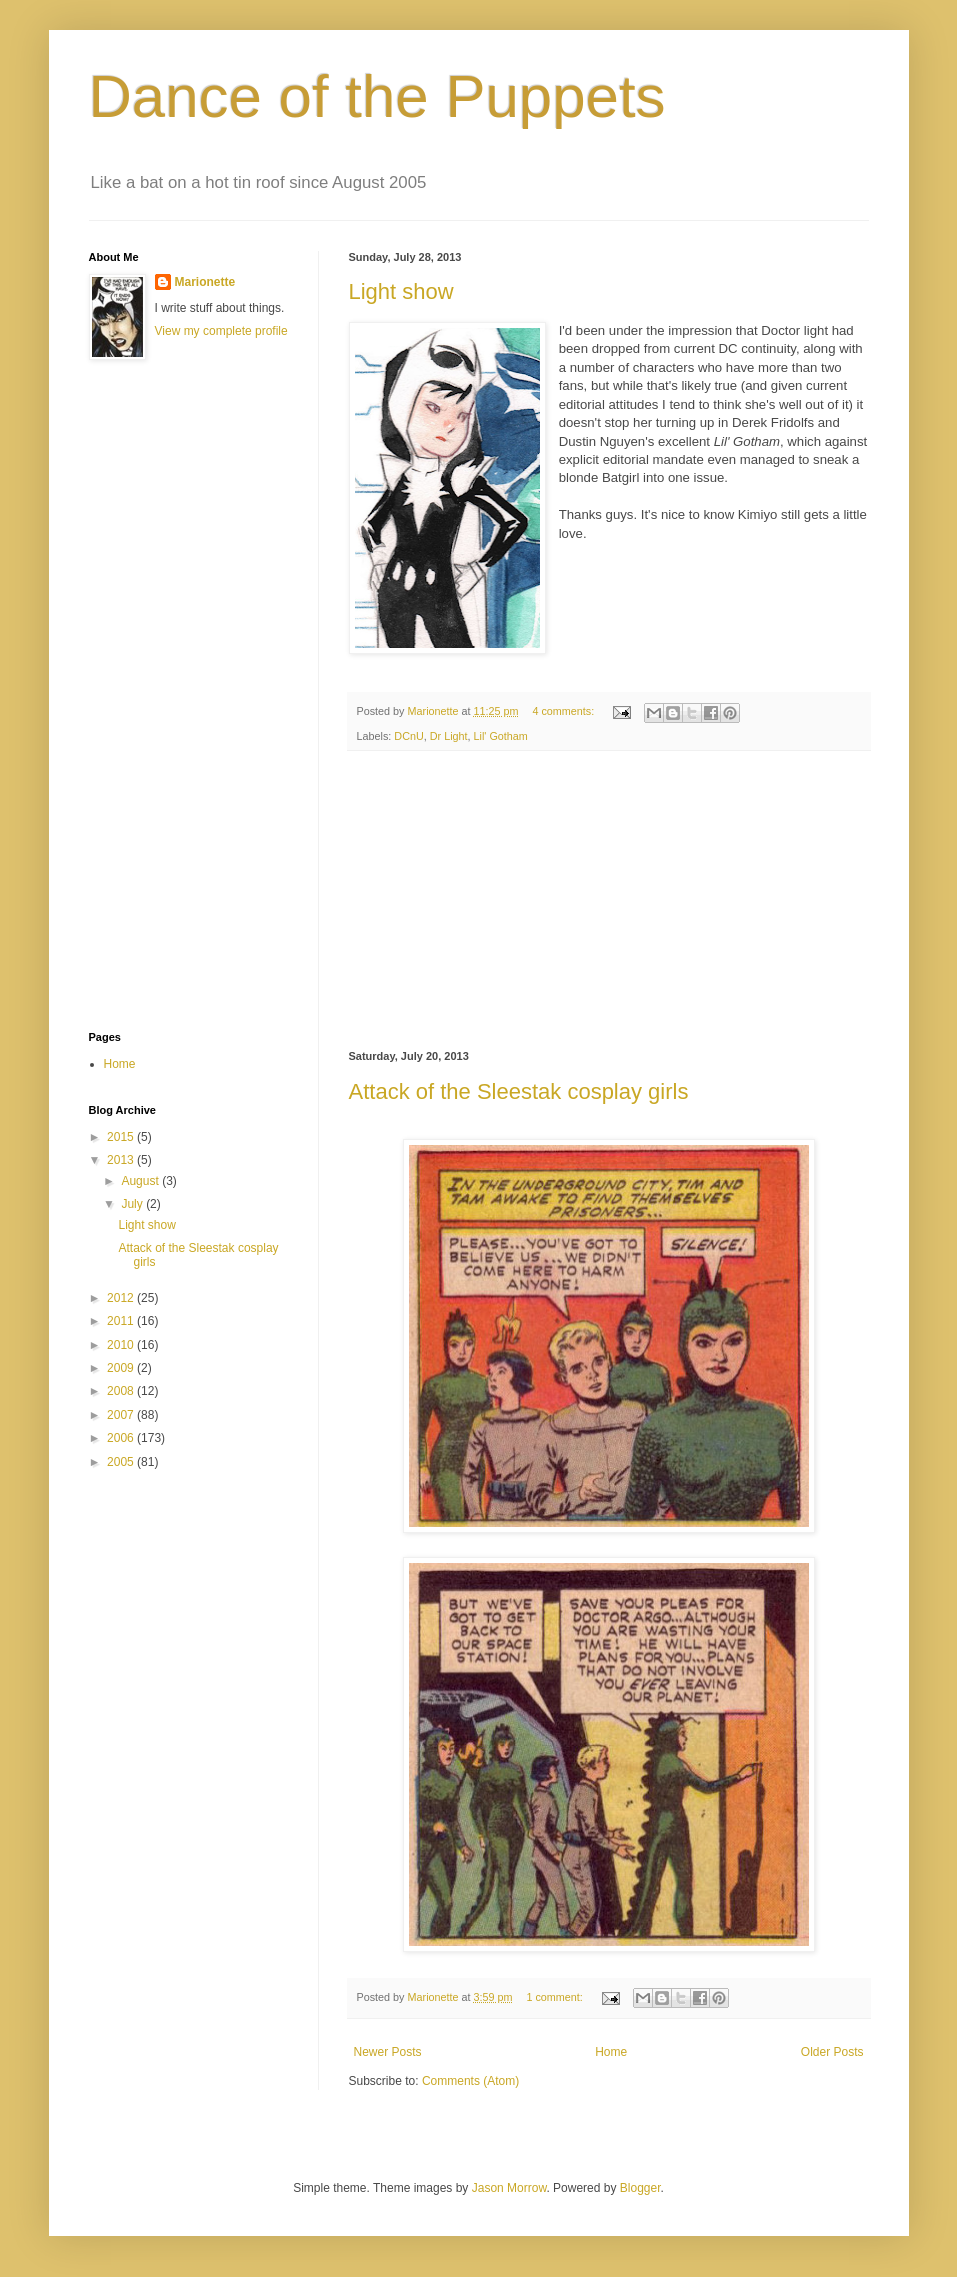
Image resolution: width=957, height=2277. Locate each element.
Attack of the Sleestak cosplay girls (519, 1091)
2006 (122, 1438)
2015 (122, 1137)
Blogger (640, 2188)
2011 (122, 1321)
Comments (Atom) (470, 2081)
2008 (122, 1391)
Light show (401, 291)
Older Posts (832, 2052)
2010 (122, 1345)
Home (611, 2052)
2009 (122, 1368)
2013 (122, 1160)
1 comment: (555, 1997)
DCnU (408, 736)
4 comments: (564, 711)
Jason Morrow (509, 2188)
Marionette (205, 282)
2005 (122, 1462)
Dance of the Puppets (377, 96)
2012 (122, 1298)
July (133, 1204)
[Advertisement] (609, 901)
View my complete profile (221, 331)
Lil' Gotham (501, 736)
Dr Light (449, 736)
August (141, 1181)
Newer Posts (388, 2052)
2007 (122, 1415)
